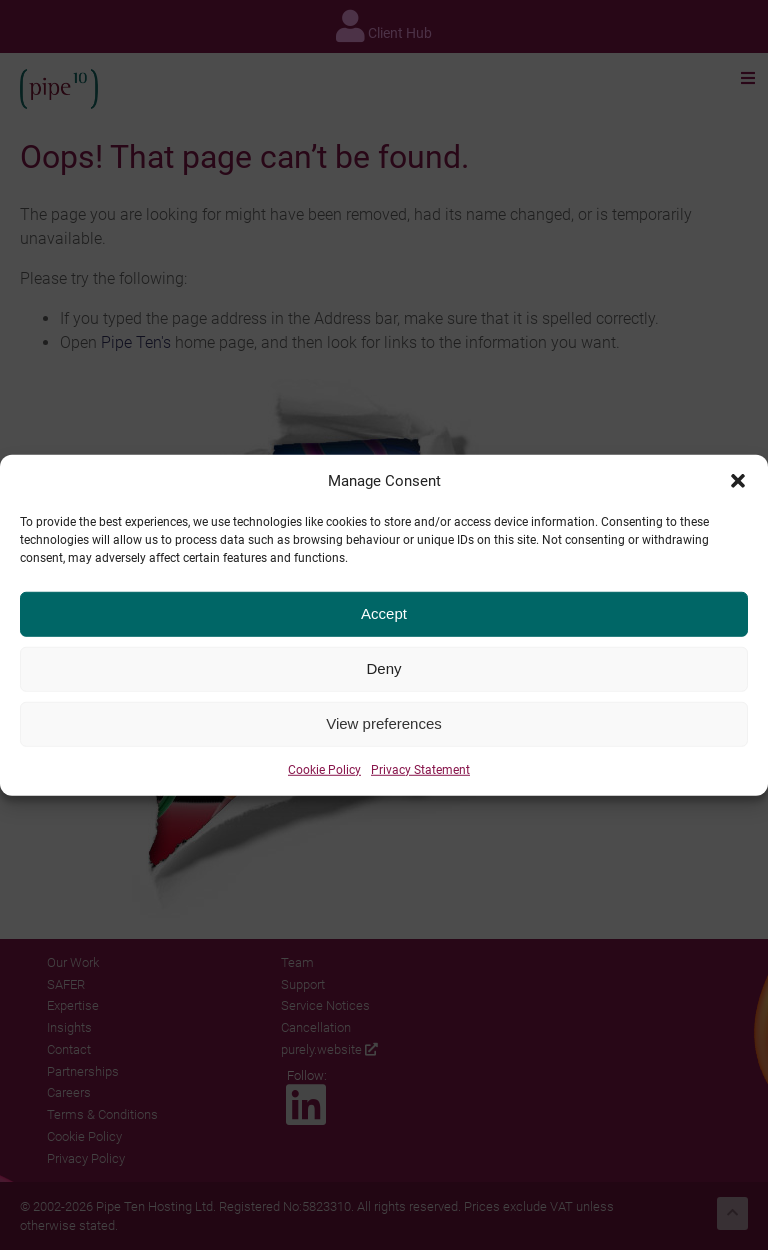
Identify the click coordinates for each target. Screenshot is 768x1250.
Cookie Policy (324, 775)
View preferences (384, 729)
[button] (738, 487)
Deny (383, 674)
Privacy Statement (420, 775)
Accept (384, 619)
